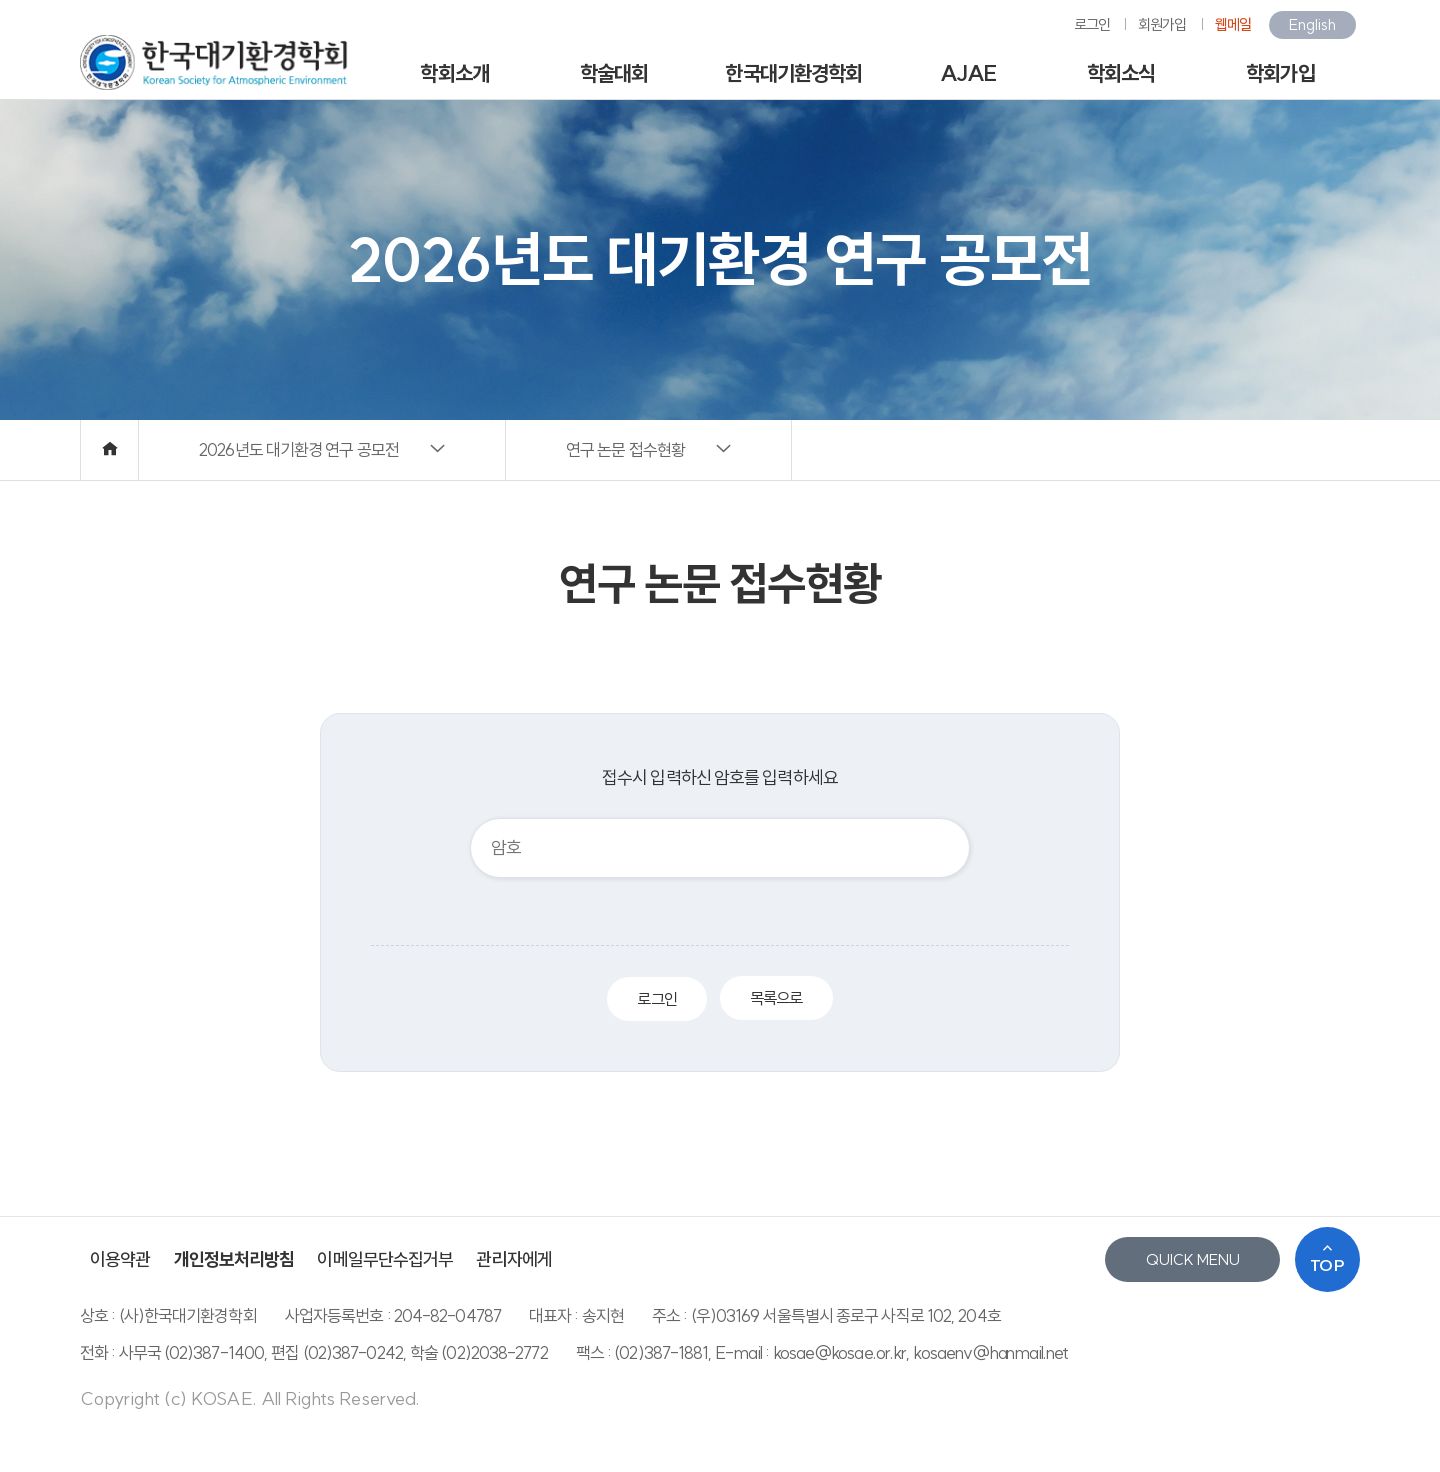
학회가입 (1280, 73)
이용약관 (120, 1259)
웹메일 (1233, 24)
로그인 (1092, 24)
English (1312, 24)
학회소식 (1121, 73)
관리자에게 (514, 1259)
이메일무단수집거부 (385, 1259)
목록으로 (776, 998)
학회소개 (454, 73)
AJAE (968, 73)
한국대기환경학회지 (793, 80)
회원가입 (1162, 24)
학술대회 (614, 73)
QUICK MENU (1193, 1259)
